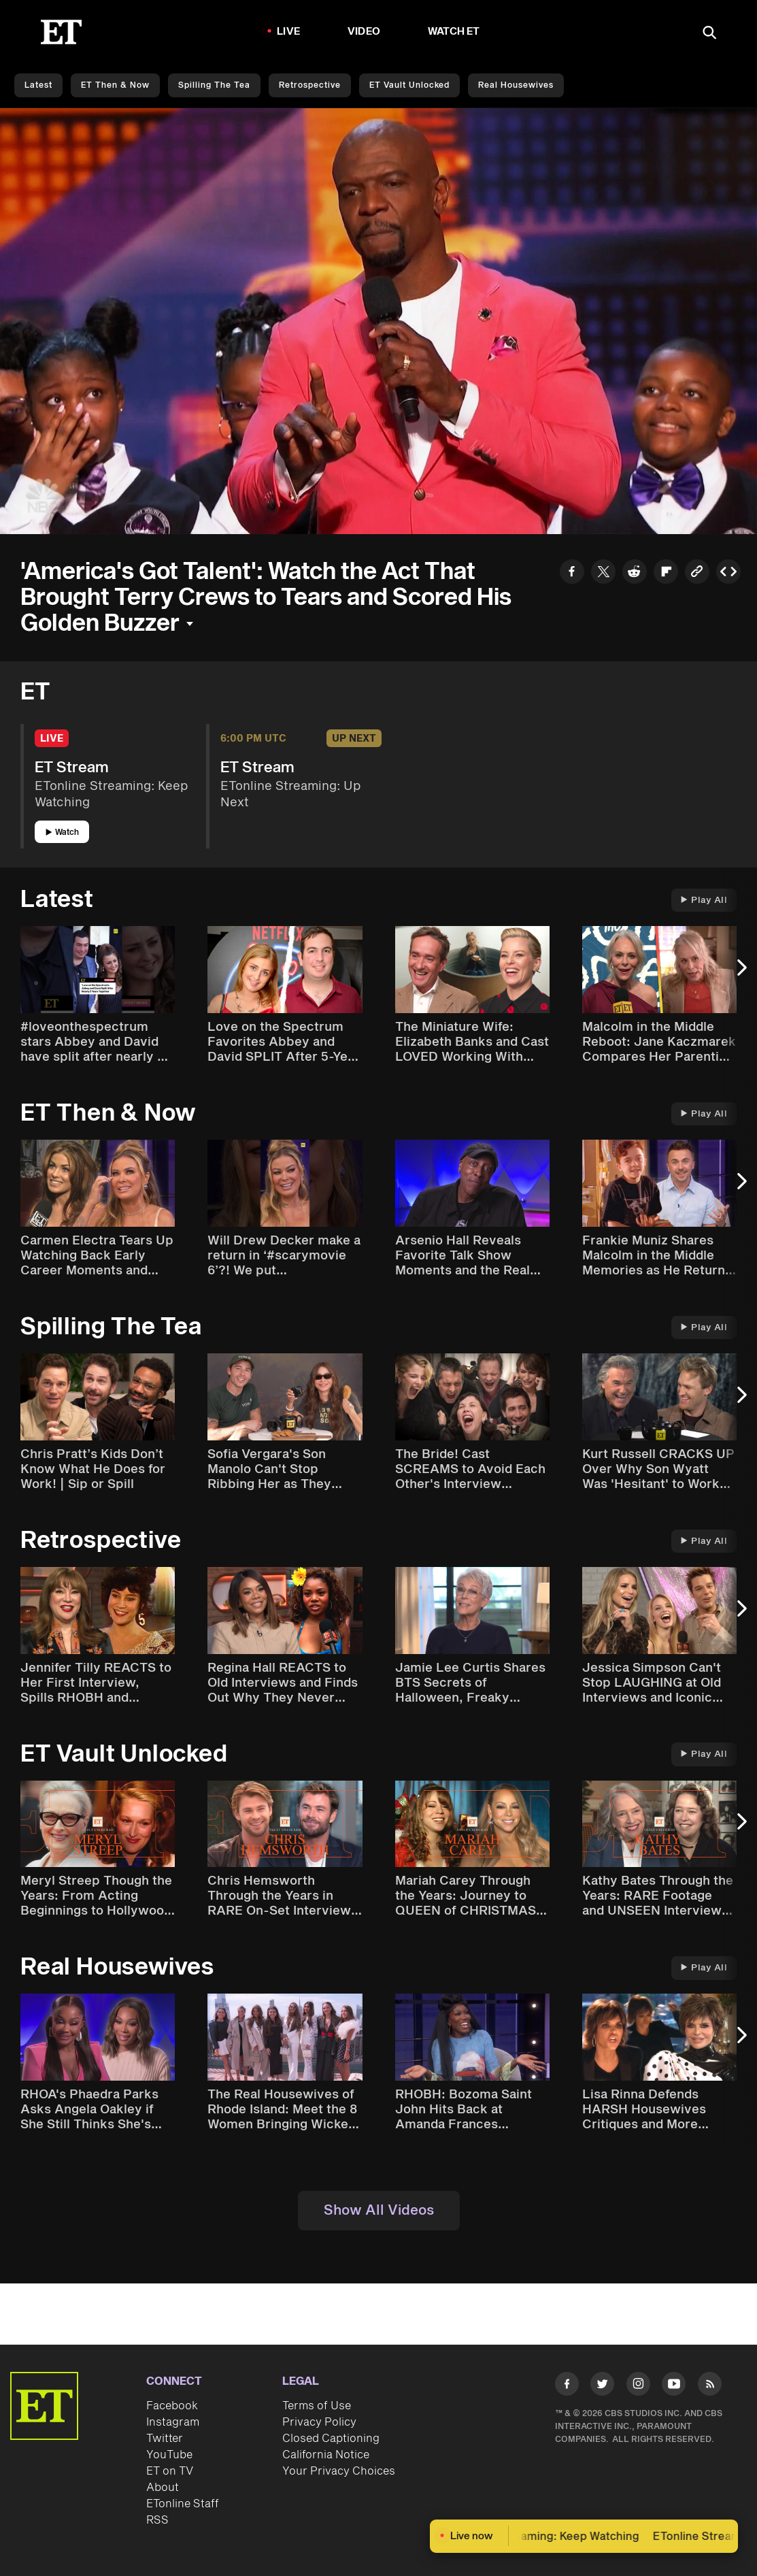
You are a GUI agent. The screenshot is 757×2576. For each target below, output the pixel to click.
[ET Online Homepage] (61, 32)
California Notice (325, 2455)
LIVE (288, 31)
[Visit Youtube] (674, 2386)
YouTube (169, 2455)
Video (364, 31)
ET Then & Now (115, 85)
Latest (38, 85)
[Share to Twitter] (603, 574)
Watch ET (454, 31)
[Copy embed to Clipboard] (728, 574)
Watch (62, 832)
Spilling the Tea (214, 85)
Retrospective (310, 85)
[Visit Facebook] (567, 2386)
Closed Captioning (331, 2438)
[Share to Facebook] (572, 574)
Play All (704, 900)
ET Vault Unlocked (409, 85)
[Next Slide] (740, 974)
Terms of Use (316, 2406)
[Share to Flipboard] (665, 574)
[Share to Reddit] (634, 574)
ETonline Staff (182, 2504)
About (162, 2487)
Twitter (164, 2438)
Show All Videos (379, 2210)
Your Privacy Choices (338, 2471)
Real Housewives (516, 85)
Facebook (172, 2406)
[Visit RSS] (710, 2386)
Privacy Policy (319, 2422)
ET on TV (169, 2471)
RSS (157, 2520)
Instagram (172, 2422)
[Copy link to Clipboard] (697, 574)
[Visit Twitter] (602, 2386)
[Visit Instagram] (638, 2386)
